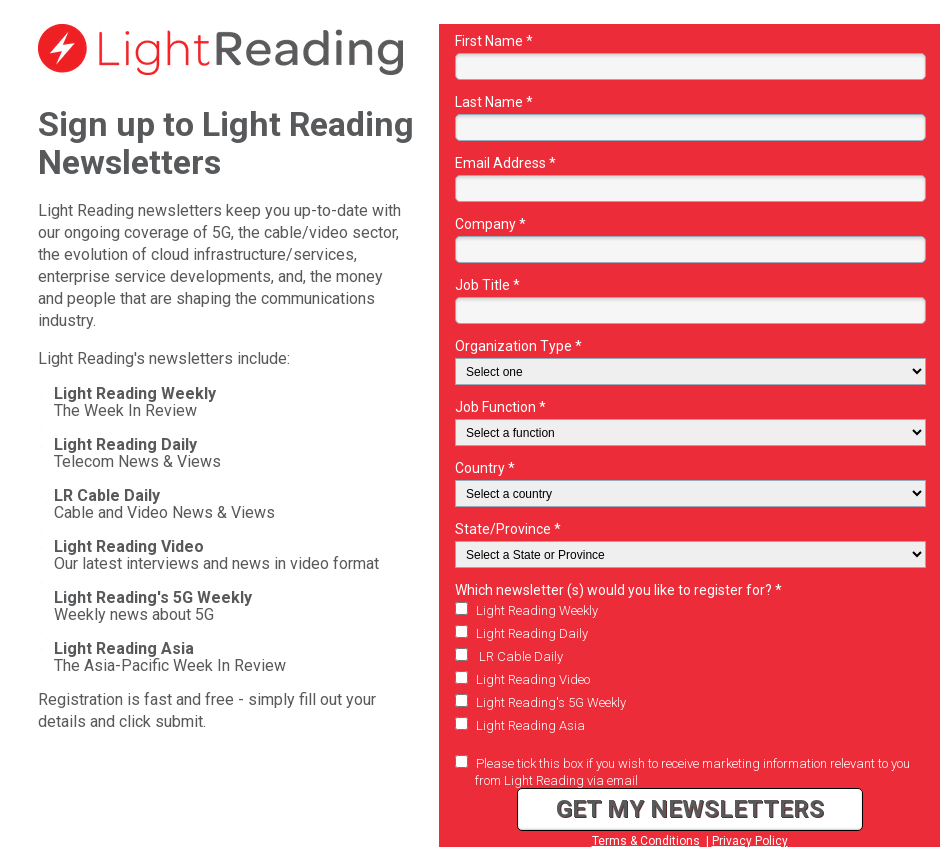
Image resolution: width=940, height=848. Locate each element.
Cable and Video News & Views (164, 504)
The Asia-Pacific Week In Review (170, 657)
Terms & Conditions (646, 841)
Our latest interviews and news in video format (216, 555)
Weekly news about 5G (153, 606)
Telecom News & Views (137, 453)
